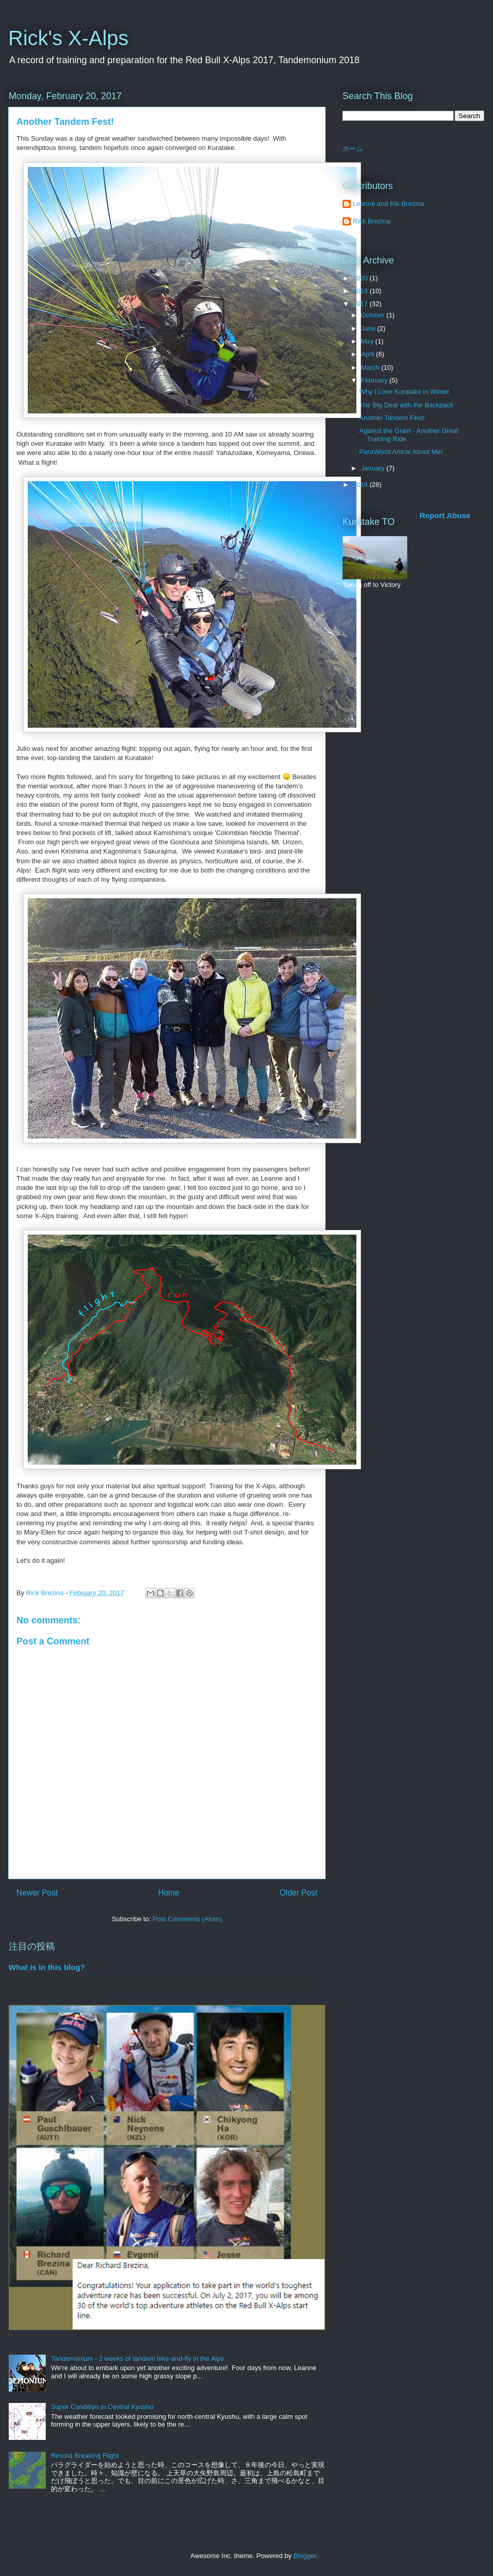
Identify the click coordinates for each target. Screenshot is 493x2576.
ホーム (353, 149)
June (369, 328)
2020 (361, 278)
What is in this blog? (47, 1967)
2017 (361, 304)
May (368, 341)
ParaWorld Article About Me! (400, 452)
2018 (361, 291)
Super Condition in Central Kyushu (102, 2407)
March (371, 367)
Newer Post (37, 1892)
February (375, 380)
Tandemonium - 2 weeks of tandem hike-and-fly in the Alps (137, 2358)
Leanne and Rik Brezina (388, 203)
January (374, 468)
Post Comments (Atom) (187, 1919)
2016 (361, 484)
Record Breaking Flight (85, 2455)
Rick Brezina (371, 221)
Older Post (298, 1892)
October (374, 315)
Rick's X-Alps (68, 38)
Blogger (304, 2556)
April (368, 354)
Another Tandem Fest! (392, 418)
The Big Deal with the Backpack (406, 405)
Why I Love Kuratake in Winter (404, 391)
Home (169, 1892)
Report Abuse (445, 515)
